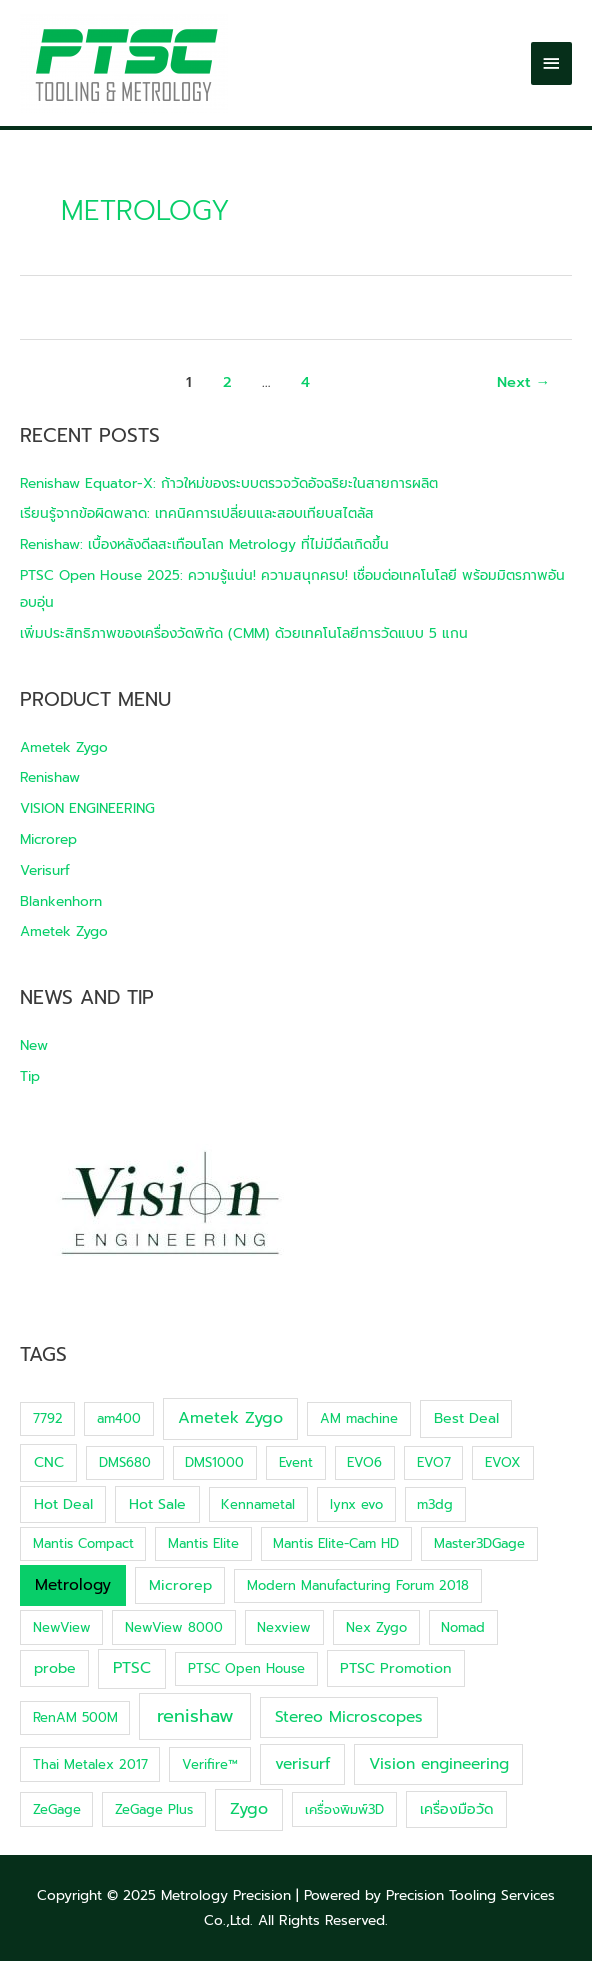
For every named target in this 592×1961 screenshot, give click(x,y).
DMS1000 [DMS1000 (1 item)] (214, 1462)
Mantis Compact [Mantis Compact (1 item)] (83, 1543)
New (34, 1045)
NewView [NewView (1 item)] (62, 1627)
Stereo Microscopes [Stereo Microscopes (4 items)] (349, 1717)
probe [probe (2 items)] (55, 1668)
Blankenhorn (61, 901)
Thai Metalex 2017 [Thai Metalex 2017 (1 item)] (90, 1764)
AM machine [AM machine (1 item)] (359, 1418)
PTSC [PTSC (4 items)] (132, 1668)
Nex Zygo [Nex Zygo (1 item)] (376, 1627)
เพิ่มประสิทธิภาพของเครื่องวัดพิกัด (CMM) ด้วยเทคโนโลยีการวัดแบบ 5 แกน (244, 633)
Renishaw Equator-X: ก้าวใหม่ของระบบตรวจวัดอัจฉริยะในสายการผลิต (229, 483)
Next (524, 382)
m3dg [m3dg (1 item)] (435, 1504)
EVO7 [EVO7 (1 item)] (434, 1462)
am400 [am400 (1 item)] (119, 1418)
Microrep (48, 839)
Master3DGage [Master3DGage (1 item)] (479, 1543)
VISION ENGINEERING (87, 808)
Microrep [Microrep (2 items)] (180, 1585)
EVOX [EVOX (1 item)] (503, 1462)
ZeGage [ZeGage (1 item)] (57, 1809)
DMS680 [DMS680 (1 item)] (125, 1462)
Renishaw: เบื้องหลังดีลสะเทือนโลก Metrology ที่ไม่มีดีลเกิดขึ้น (204, 544)
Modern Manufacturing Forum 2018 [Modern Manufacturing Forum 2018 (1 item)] (358, 1585)
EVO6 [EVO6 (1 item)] (364, 1462)
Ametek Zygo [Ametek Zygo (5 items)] (230, 1418)
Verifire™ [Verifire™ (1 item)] (210, 1764)
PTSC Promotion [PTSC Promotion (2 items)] (395, 1668)
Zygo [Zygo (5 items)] (249, 1809)
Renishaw (50, 777)
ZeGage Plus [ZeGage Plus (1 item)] (154, 1809)
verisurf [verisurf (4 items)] (302, 1764)
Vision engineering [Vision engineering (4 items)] (439, 1764)
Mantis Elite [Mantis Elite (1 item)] (203, 1543)
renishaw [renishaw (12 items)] (195, 1716)
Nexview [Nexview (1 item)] (284, 1627)
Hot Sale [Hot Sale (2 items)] (157, 1504)
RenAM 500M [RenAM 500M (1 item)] (75, 1717)
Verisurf (45, 870)
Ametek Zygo (64, 747)
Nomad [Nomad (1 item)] (463, 1627)
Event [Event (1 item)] (296, 1462)
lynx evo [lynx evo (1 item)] (356, 1504)
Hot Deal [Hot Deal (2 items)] (63, 1504)
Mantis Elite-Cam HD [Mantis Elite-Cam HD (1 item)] (336, 1543)
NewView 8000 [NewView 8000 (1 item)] (174, 1627)
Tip (30, 1076)
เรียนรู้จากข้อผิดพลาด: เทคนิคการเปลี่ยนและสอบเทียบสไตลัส (197, 513)
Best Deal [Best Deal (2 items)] (466, 1418)
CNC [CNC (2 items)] (49, 1462)
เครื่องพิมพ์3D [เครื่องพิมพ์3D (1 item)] (344, 1809)
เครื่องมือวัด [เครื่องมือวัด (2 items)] (457, 1809)
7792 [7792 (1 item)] (48, 1418)
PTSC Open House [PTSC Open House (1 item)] (246, 1668)
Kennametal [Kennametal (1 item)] (258, 1504)
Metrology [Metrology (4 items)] (73, 1585)
